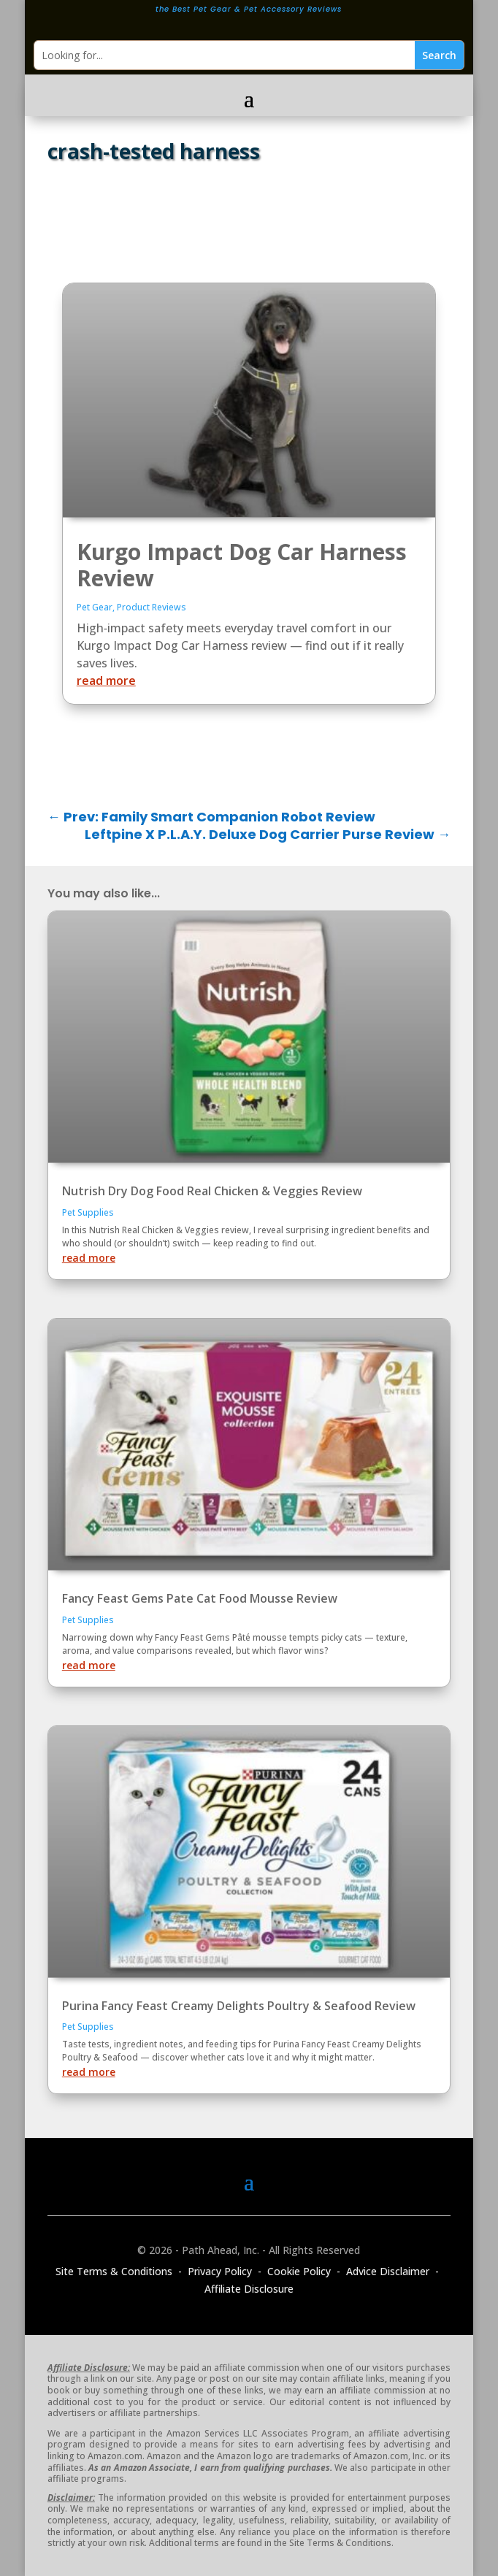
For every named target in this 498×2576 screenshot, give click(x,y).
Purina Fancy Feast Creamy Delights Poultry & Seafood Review (238, 2006)
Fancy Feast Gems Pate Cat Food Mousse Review (199, 1598)
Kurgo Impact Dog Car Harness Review (242, 565)
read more (106, 680)
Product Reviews (151, 607)
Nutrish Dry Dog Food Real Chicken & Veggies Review (212, 1191)
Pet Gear (94, 607)
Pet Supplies (88, 1212)
